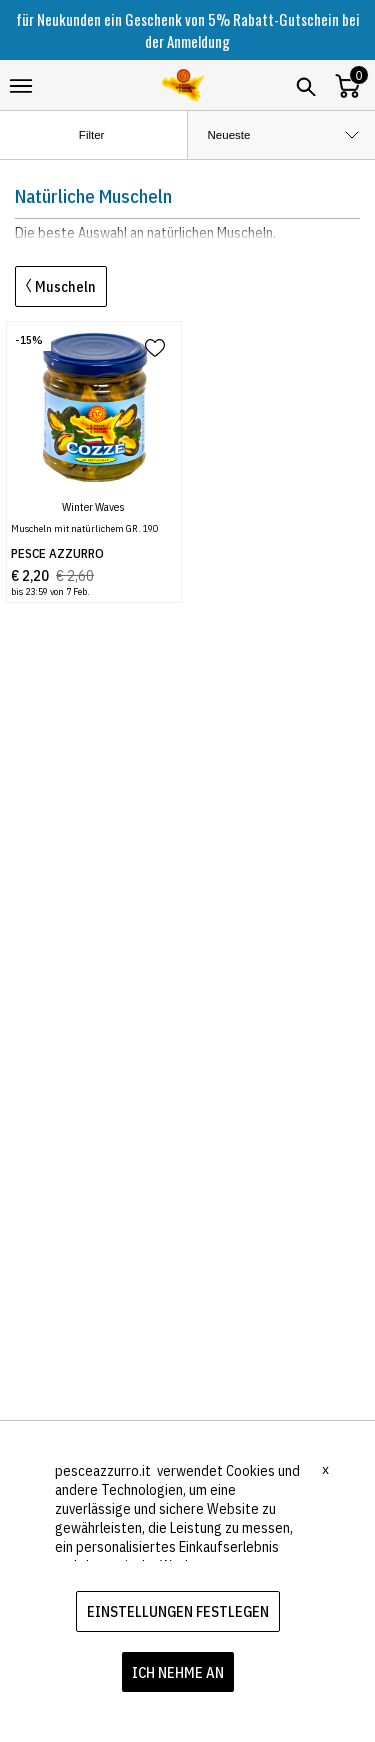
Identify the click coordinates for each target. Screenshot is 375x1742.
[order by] (282, 135)
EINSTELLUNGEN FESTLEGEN (178, 1611)
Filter (108, 136)
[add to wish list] (155, 349)
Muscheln (61, 286)
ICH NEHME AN (178, 1672)
